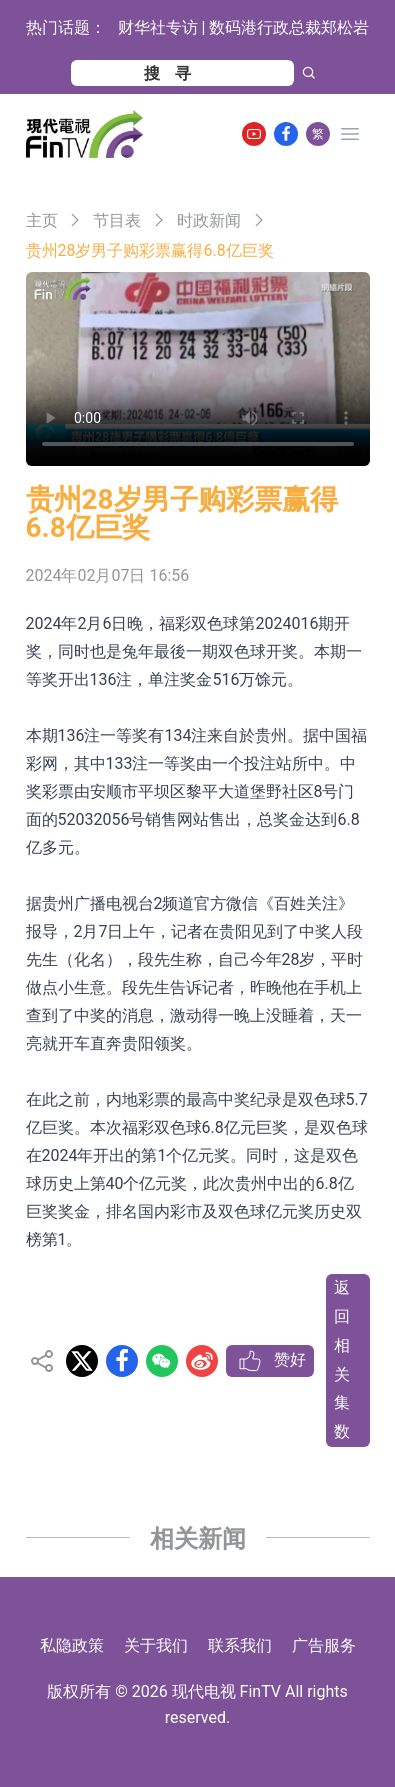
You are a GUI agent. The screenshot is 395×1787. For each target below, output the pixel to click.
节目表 (117, 220)
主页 (42, 220)
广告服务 (324, 1645)
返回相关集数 (342, 1359)
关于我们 (156, 1645)
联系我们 (240, 1645)
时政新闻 (209, 220)
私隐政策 (72, 1645)
